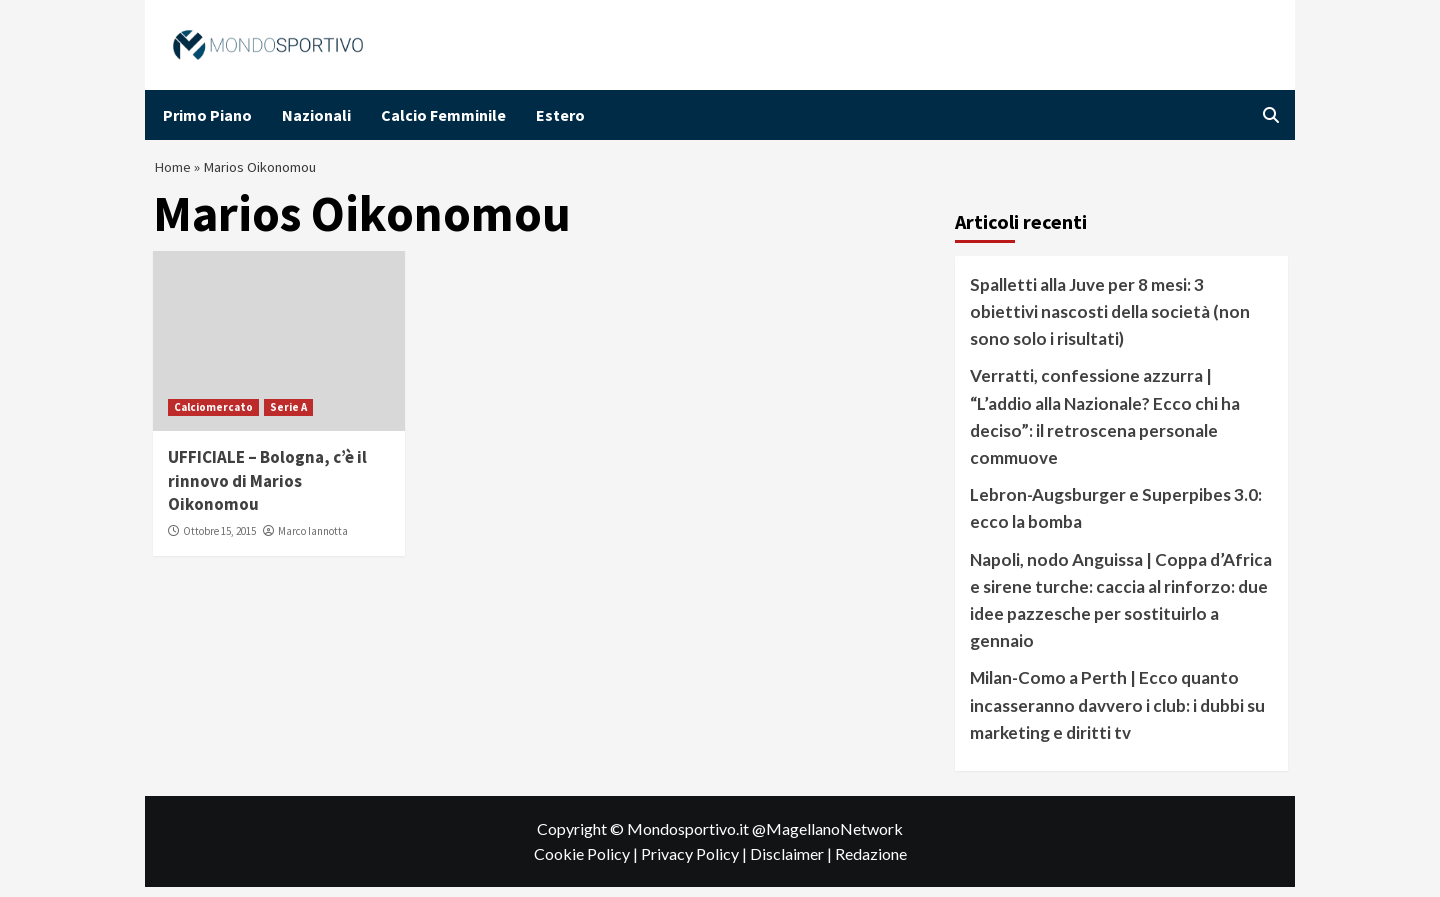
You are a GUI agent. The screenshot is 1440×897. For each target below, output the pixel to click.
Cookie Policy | (587, 863)
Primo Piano (207, 115)
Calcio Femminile (443, 115)
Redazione (871, 863)
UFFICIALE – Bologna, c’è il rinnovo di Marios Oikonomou (267, 490)
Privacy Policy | (695, 863)
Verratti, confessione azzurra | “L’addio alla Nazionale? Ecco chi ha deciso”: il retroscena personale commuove (1105, 426)
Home (174, 172)
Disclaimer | (792, 863)
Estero (560, 115)
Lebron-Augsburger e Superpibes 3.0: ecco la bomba (1116, 518)
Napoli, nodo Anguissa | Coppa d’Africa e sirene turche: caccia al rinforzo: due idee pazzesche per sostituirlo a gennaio (1121, 609)
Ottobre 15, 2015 (219, 541)
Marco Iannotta (313, 541)
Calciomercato (213, 416)
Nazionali (316, 115)
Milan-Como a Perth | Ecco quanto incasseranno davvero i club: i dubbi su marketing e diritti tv (1117, 714)
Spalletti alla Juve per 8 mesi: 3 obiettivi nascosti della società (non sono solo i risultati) (1110, 320)
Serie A (288, 416)
